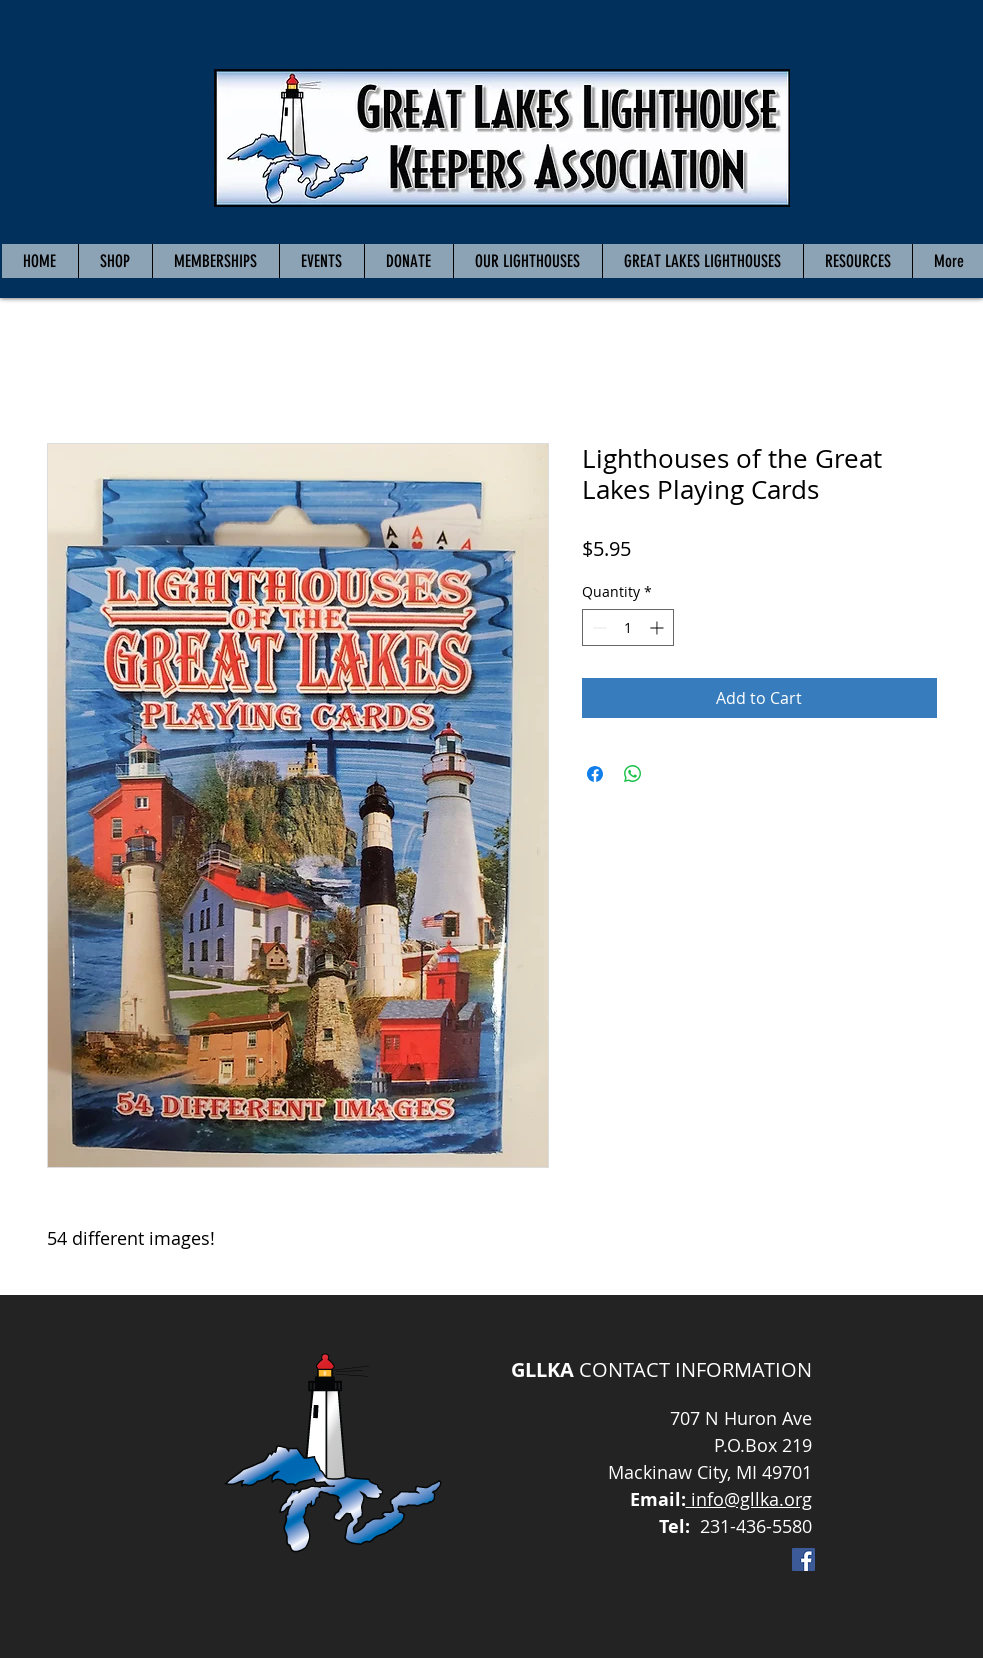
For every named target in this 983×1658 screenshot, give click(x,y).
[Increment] (658, 627)
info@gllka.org (749, 1499)
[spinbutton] (628, 627)
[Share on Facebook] (595, 774)
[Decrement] (597, 627)
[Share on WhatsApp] (633, 774)
